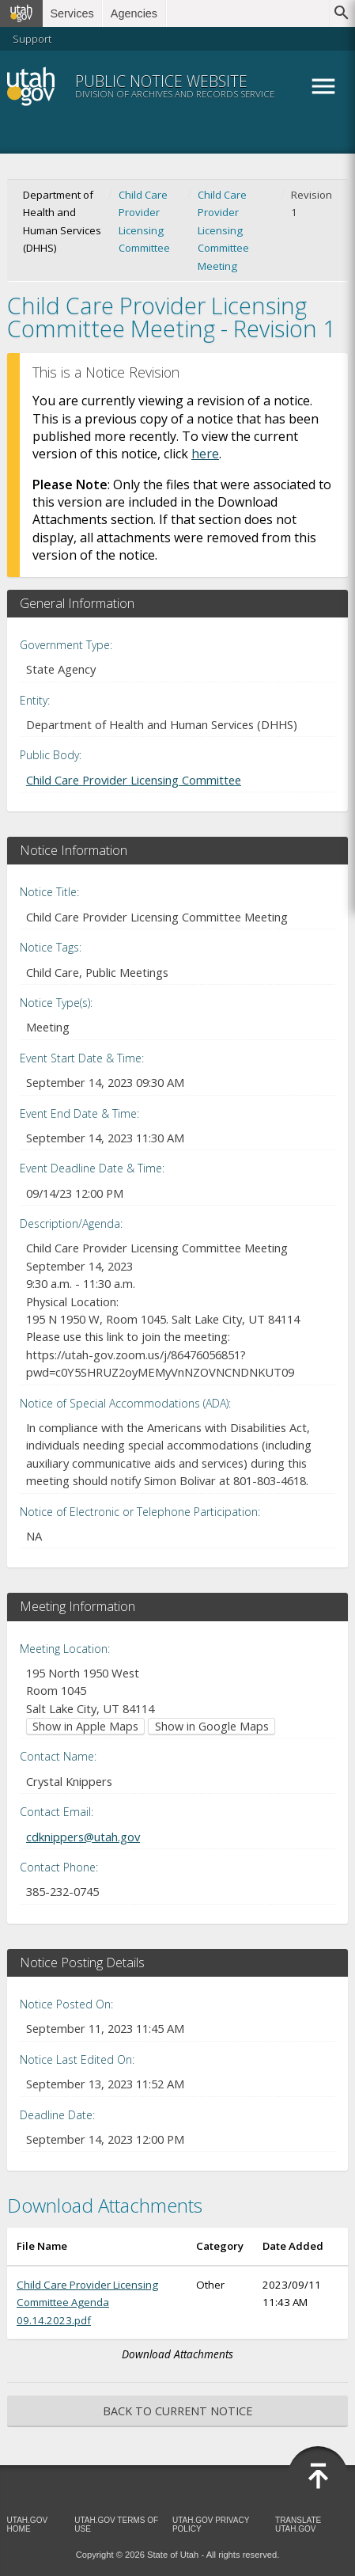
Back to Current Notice (177, 2410)
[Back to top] (318, 2476)
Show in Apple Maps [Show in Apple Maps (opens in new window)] (85, 1726)
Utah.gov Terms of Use (116, 2524)
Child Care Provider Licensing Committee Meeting (223, 230)
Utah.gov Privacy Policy (210, 2524)
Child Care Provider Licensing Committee (144, 221)
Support (32, 39)
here (205, 453)
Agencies (134, 13)
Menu (323, 86)
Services (71, 13)
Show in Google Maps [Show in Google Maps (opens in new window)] (212, 1726)
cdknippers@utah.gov (83, 1837)
